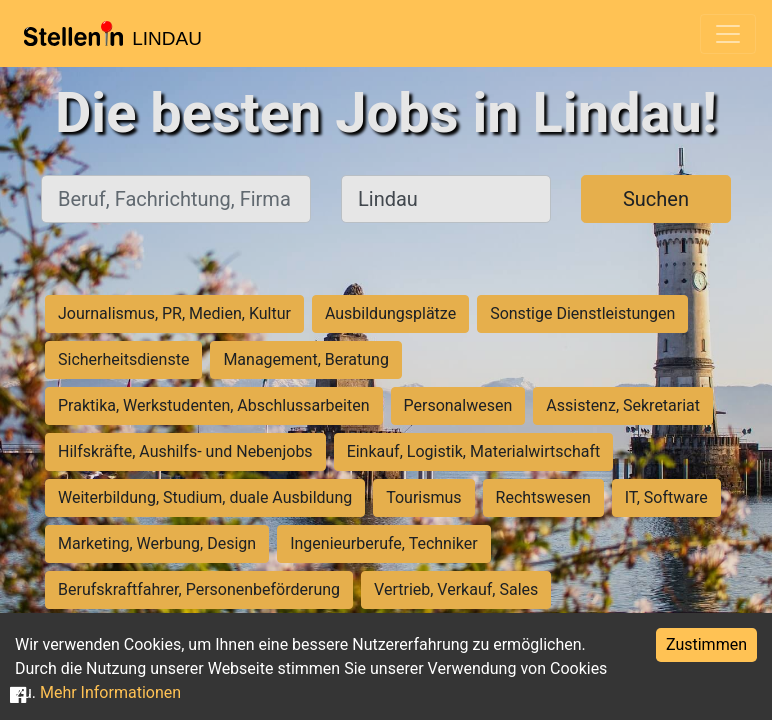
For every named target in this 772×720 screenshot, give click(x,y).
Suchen (656, 199)
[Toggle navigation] (728, 34)
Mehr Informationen (110, 692)
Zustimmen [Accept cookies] (706, 644)
